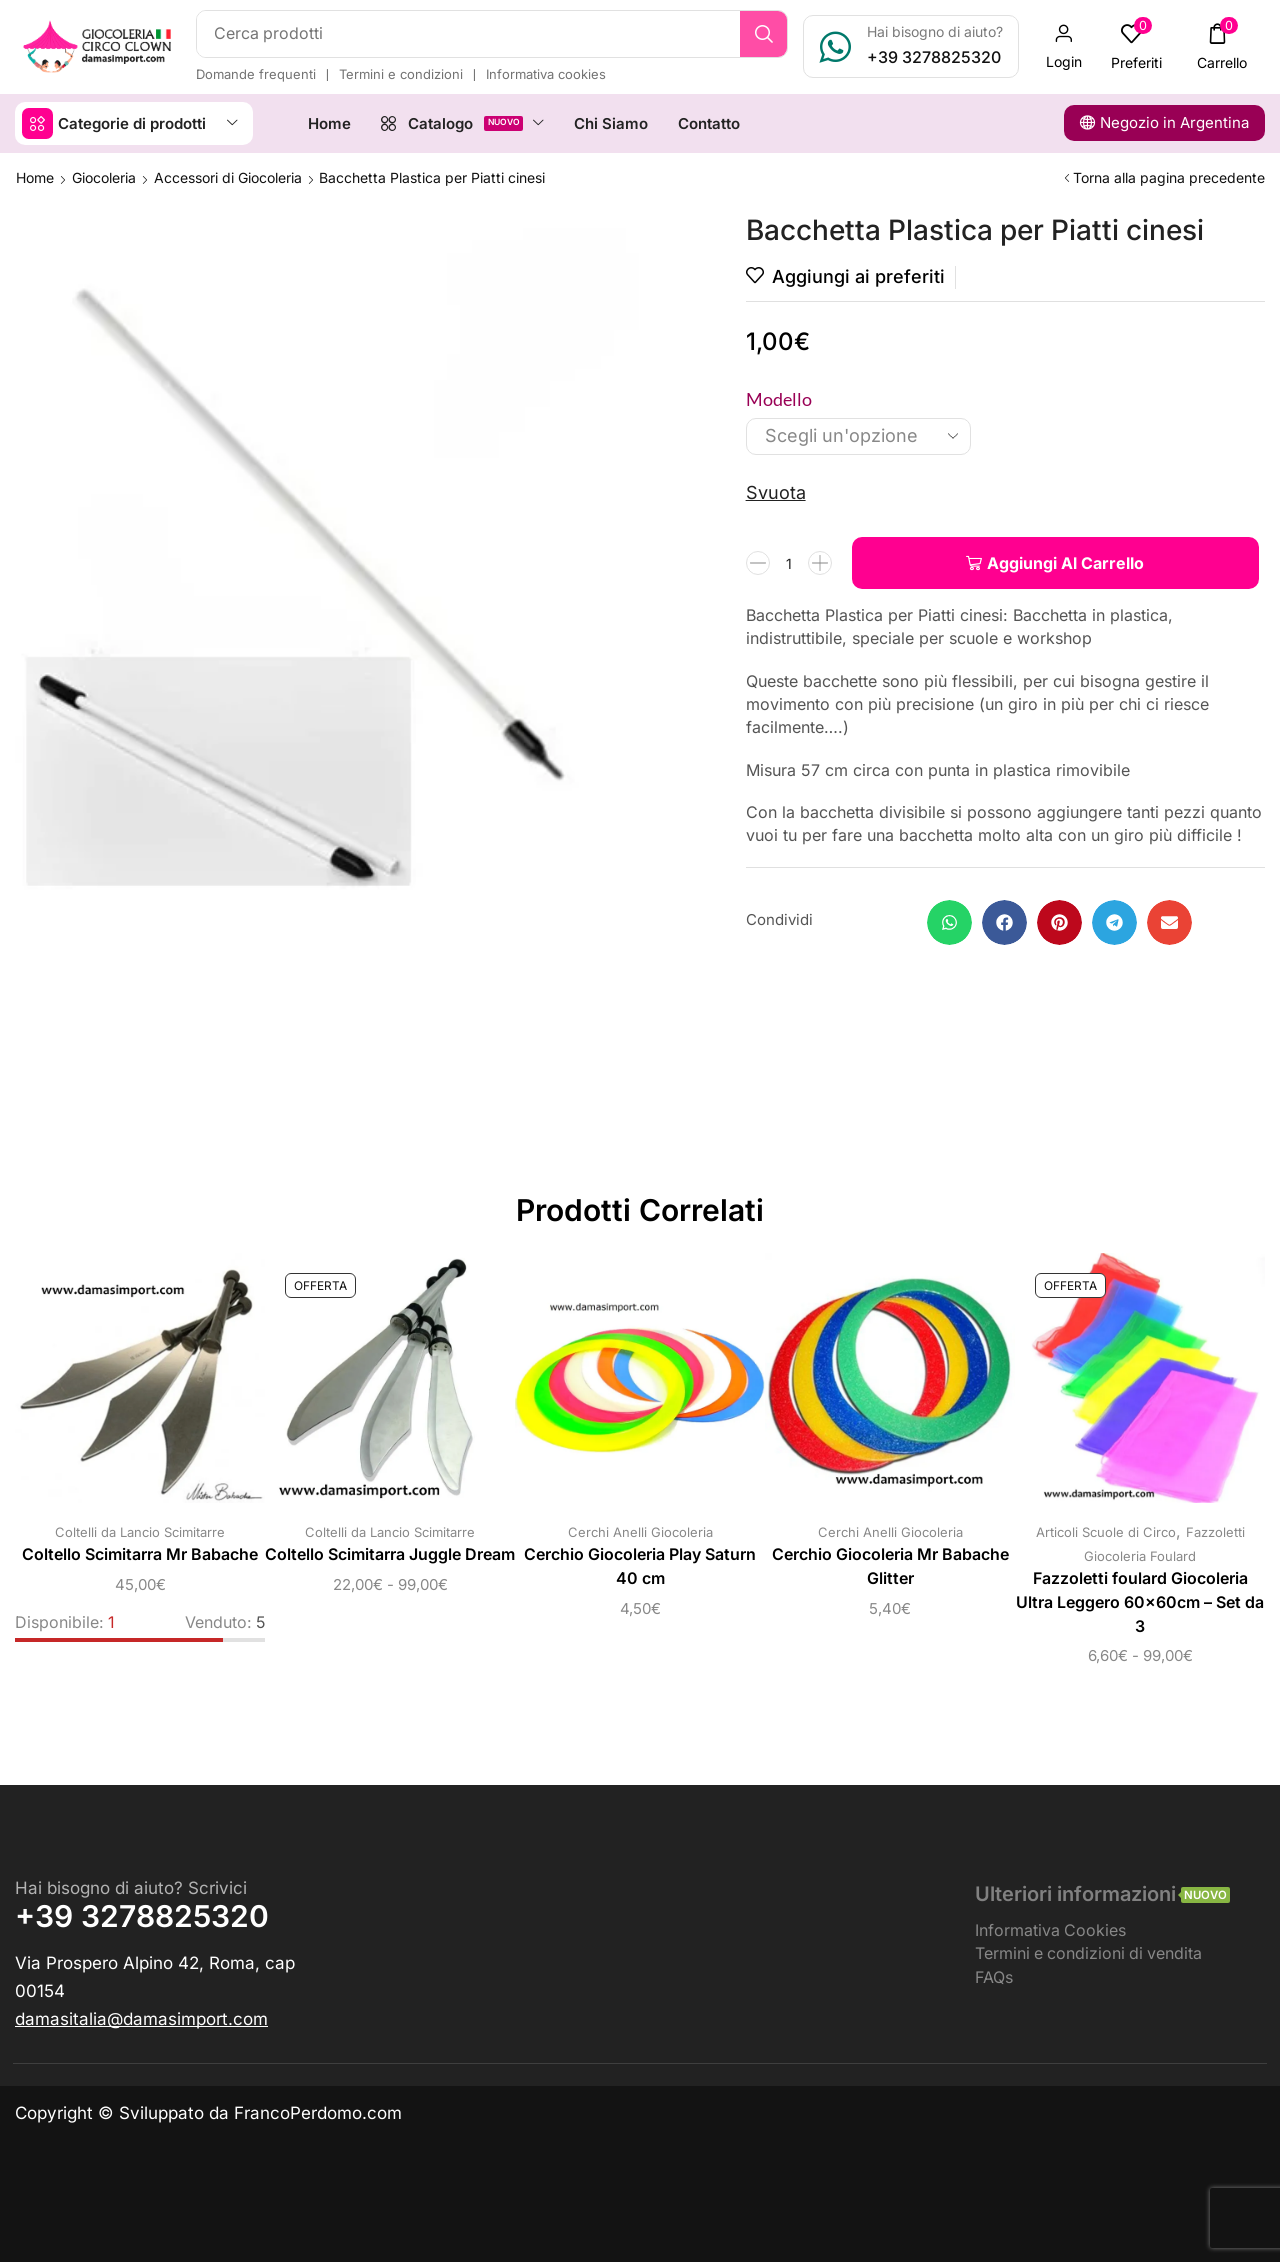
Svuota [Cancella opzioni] (776, 492)
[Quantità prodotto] (789, 563)
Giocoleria (104, 177)
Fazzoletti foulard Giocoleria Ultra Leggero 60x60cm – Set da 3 (1140, 1602)
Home (35, 177)
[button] (1063, 47)
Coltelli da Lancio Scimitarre (140, 1532)
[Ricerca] (763, 34)
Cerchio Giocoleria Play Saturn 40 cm (640, 1566)
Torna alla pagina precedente (1169, 177)
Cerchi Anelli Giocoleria (640, 1532)
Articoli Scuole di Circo (1106, 1532)
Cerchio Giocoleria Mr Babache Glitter (890, 1566)
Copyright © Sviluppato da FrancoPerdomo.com (208, 2113)
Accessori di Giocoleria (228, 177)
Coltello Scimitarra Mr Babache (140, 1554)
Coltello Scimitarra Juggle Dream (390, 1554)
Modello (779, 399)
